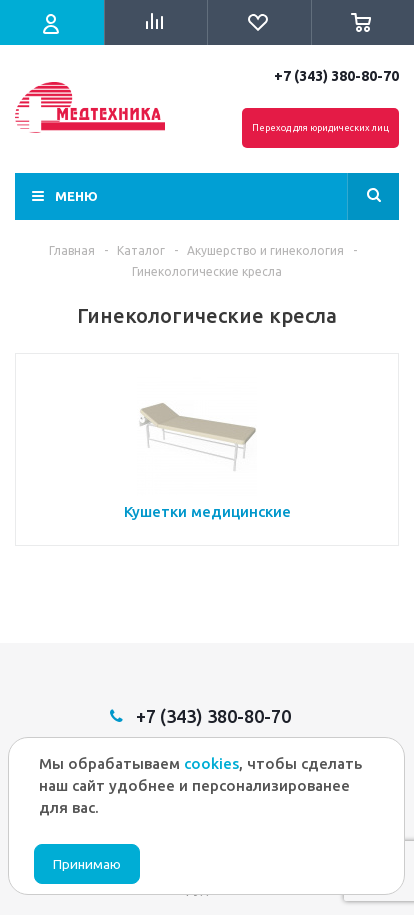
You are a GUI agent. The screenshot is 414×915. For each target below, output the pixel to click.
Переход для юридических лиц (320, 128)
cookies (211, 763)
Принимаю (87, 864)
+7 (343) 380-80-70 (336, 76)
